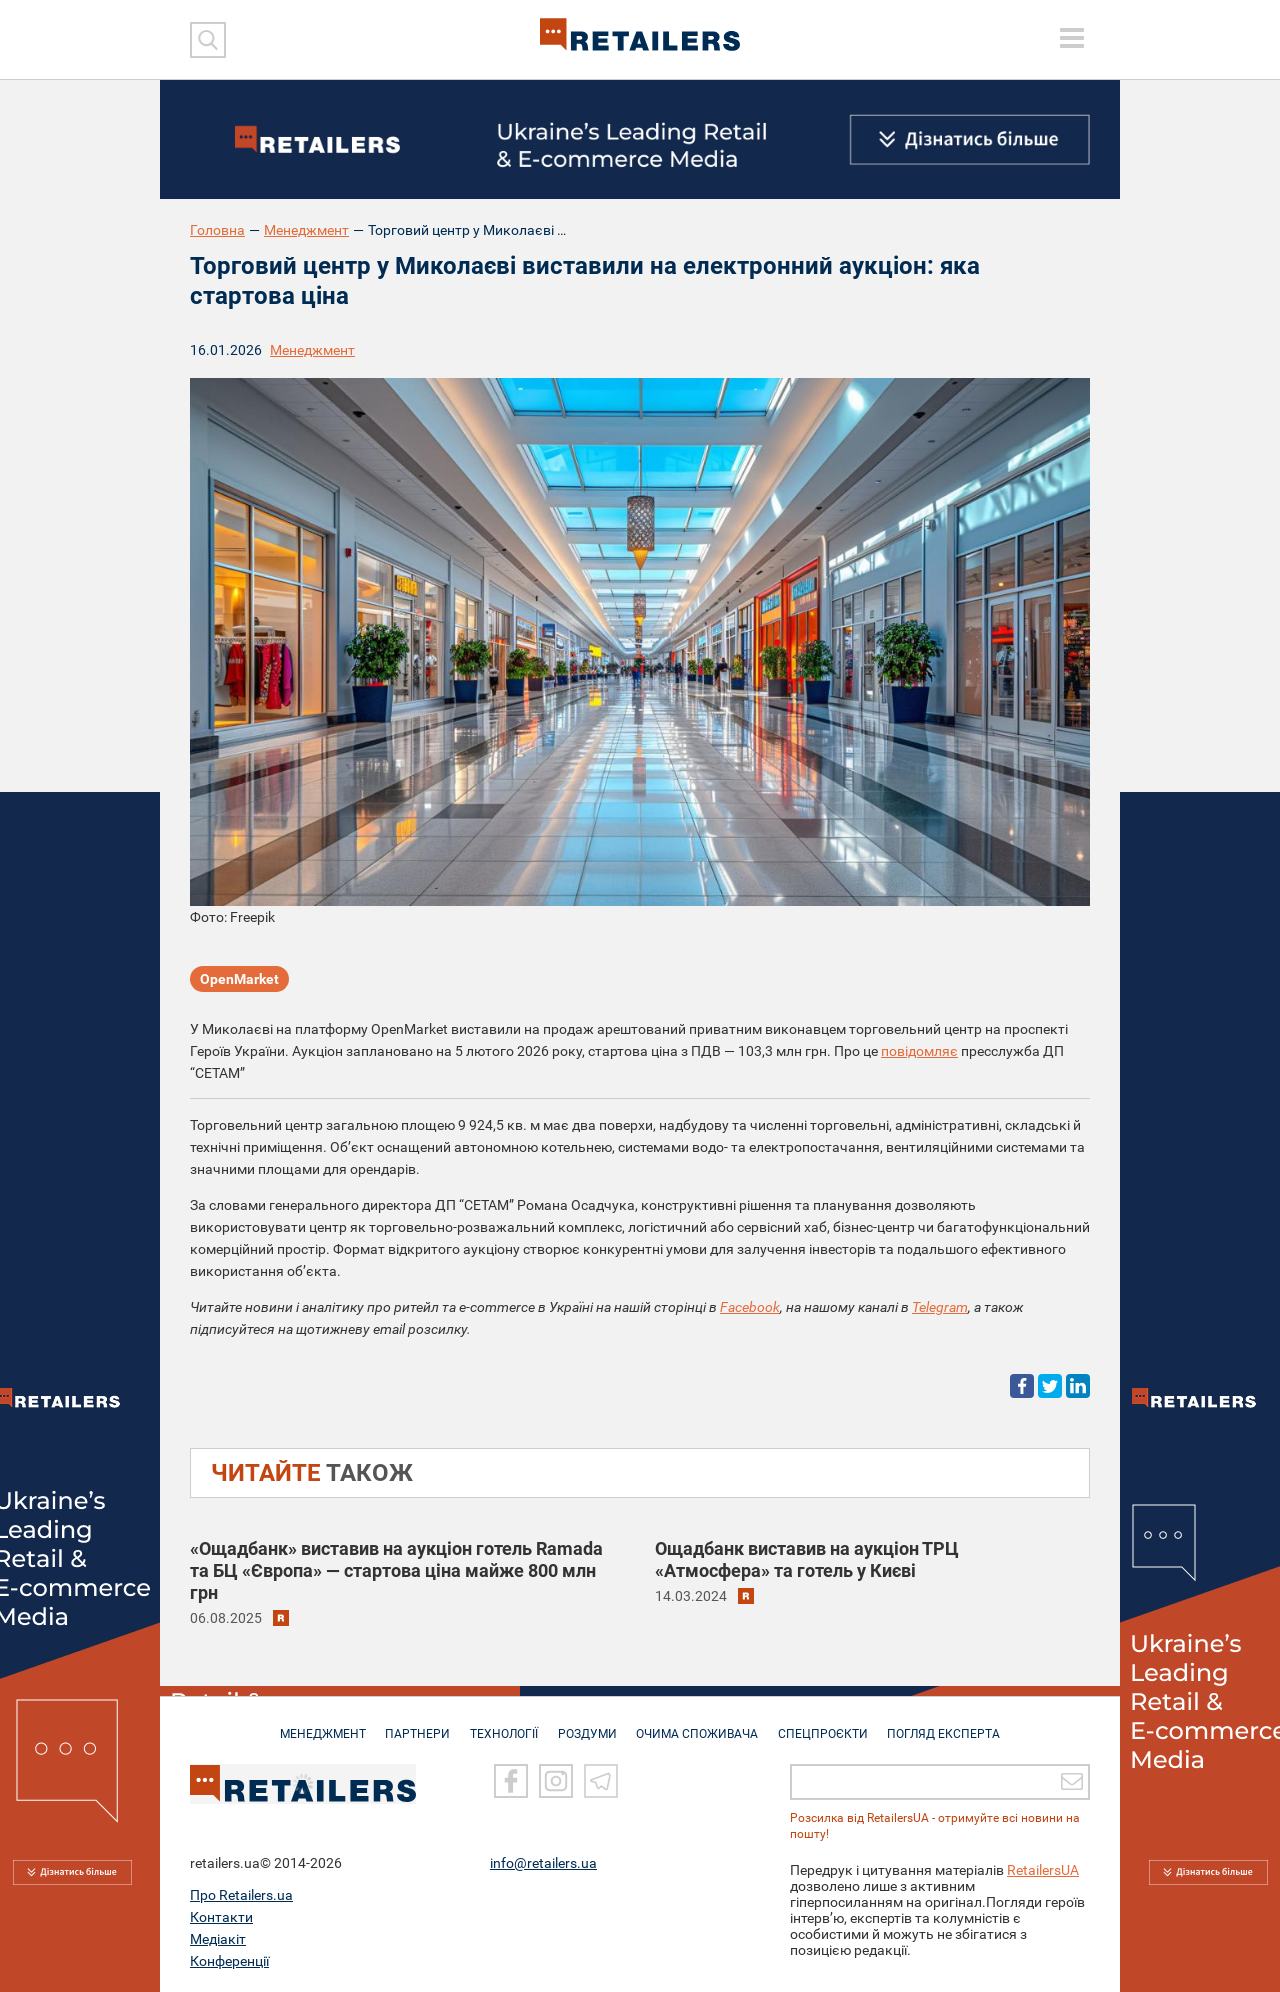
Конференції (229, 1961)
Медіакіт (218, 1939)
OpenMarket (239, 980)
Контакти (221, 1917)
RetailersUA (1043, 1870)
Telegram (940, 1307)
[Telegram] (601, 1781)
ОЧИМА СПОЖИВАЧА (701, 1724)
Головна (217, 230)
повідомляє (919, 1051)
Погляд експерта (954, 1724)
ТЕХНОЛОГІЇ (501, 1724)
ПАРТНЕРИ (411, 1724)
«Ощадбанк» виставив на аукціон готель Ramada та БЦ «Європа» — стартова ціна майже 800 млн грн (396, 1570)
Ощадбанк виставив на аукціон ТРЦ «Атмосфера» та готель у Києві (807, 1559)
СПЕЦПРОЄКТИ (830, 1724)
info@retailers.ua (543, 1863)
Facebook (750, 1307)
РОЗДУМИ (587, 1724)
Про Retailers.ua (241, 1895)
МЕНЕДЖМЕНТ (313, 1724)
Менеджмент (306, 230)
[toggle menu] (1072, 38)
